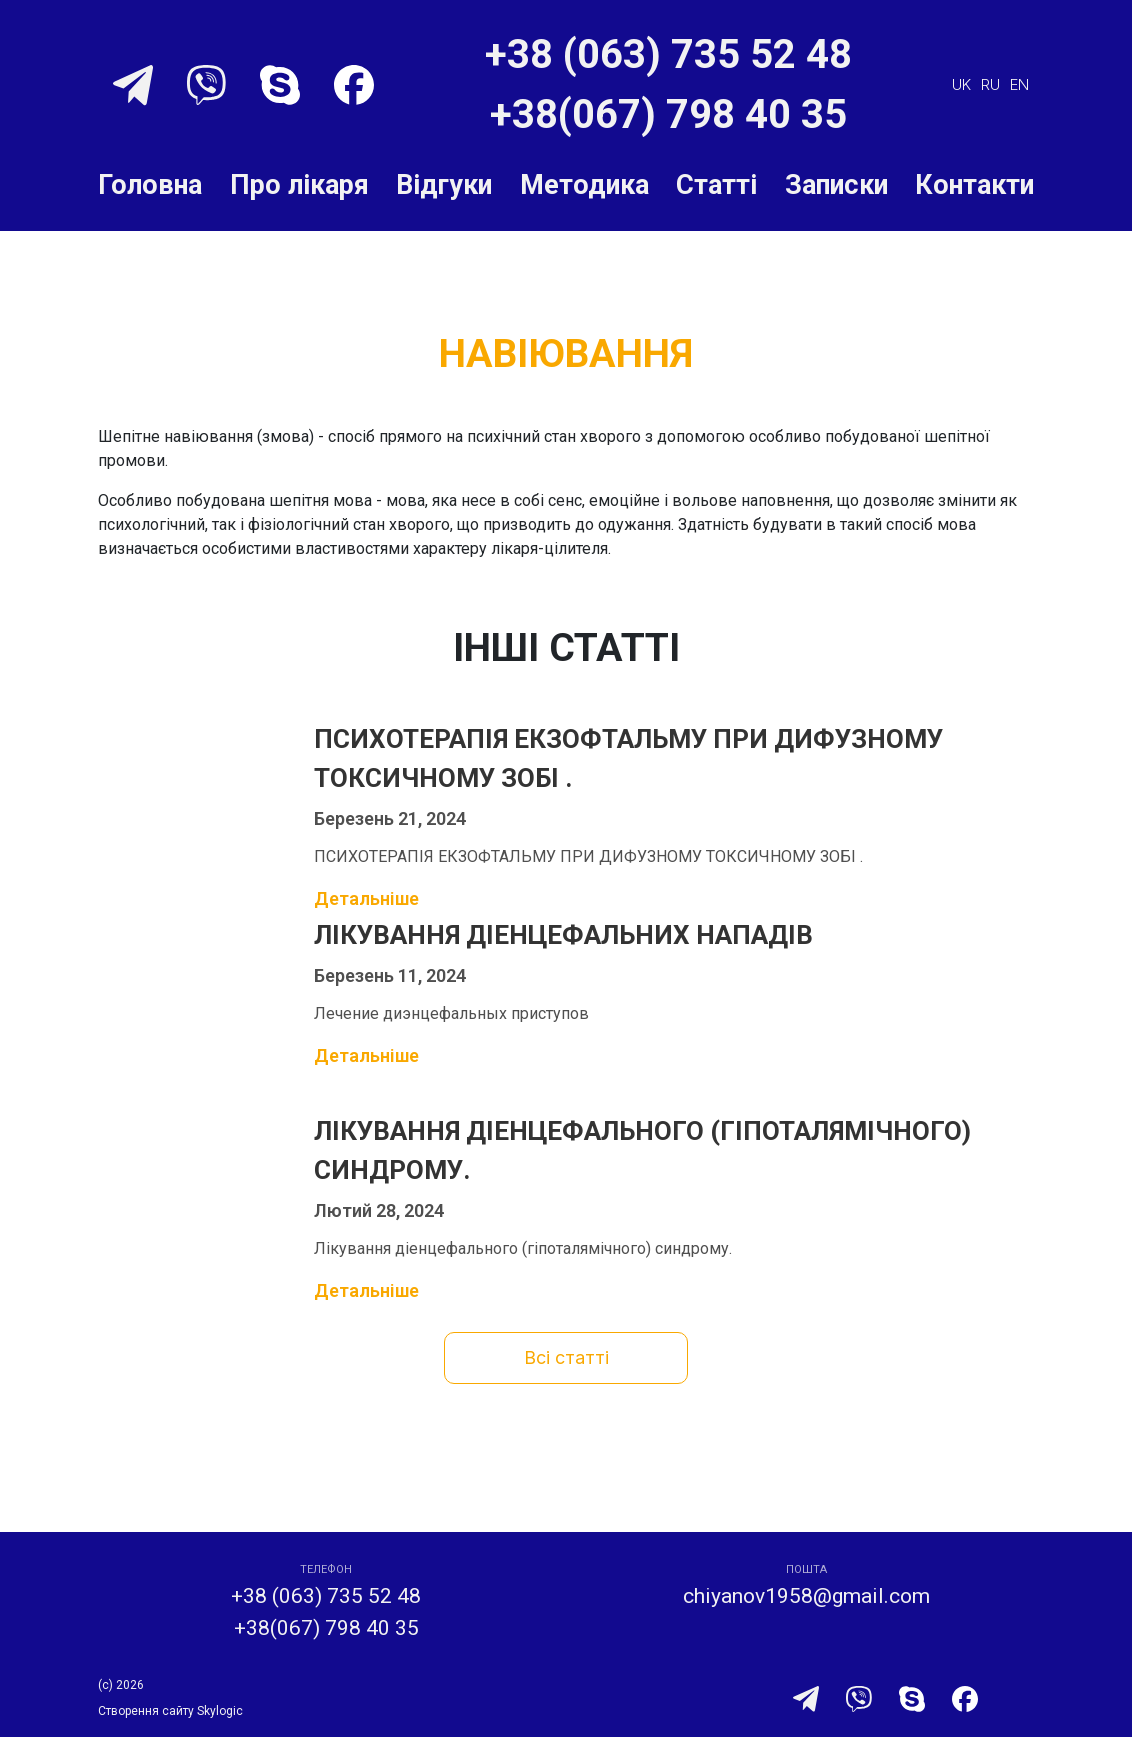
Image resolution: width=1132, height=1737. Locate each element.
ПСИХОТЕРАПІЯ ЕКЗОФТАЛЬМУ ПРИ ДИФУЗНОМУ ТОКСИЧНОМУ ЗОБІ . (628, 758)
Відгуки (444, 185)
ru (990, 84)
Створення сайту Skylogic (170, 1711)
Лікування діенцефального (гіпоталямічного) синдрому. (642, 1150)
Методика (584, 185)
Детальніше (366, 898)
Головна (150, 185)
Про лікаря (299, 185)
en (1019, 84)
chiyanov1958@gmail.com (806, 1596)
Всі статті (566, 1357)
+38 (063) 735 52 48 (668, 54)
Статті (716, 185)
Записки (836, 185)
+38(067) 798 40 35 (668, 114)
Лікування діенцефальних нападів (563, 935)
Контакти (974, 185)
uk (961, 84)
